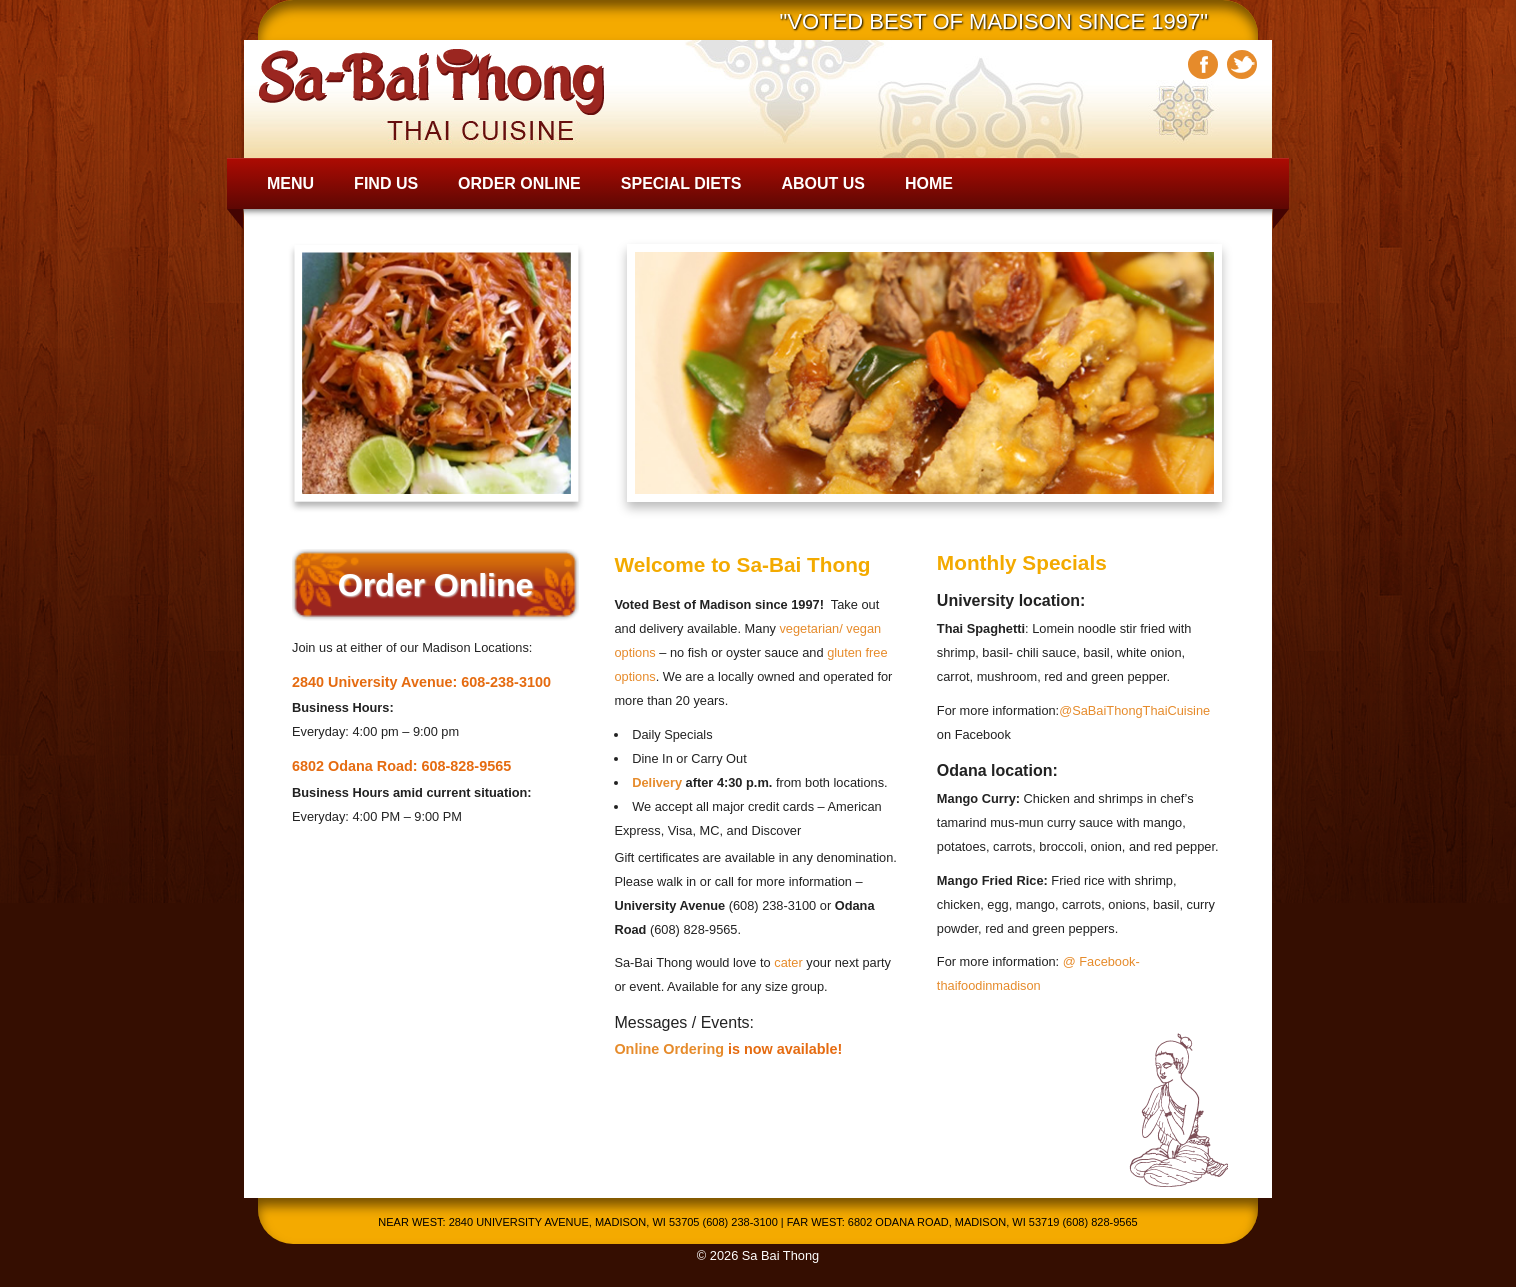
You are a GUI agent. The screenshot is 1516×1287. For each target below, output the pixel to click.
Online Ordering (669, 1049)
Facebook (1203, 64)
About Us (823, 183)
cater (788, 962)
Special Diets (681, 183)
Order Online (519, 183)
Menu (290, 183)
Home (929, 183)
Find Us (386, 183)
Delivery (657, 782)
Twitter (1242, 64)
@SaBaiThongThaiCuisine (1134, 710)
